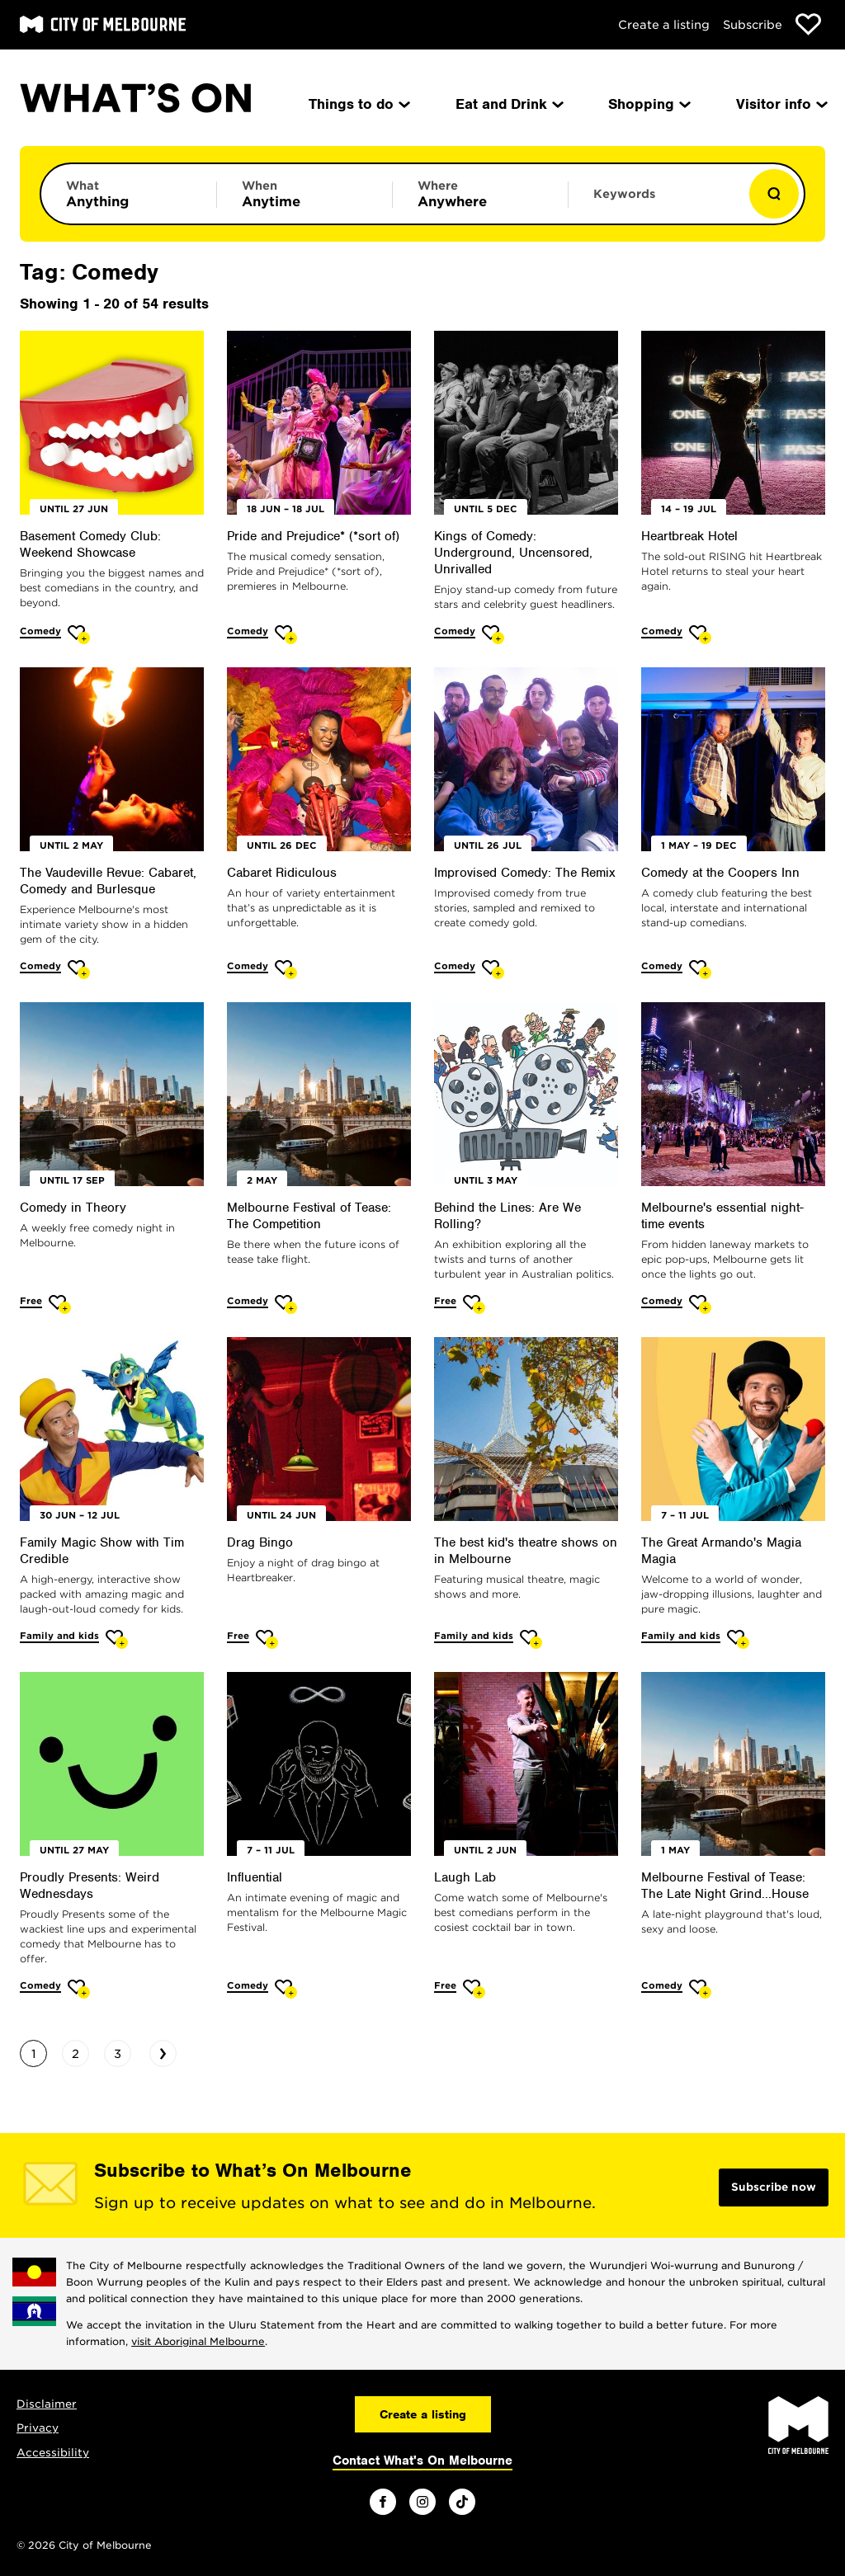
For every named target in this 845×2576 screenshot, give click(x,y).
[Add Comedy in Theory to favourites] (60, 1304)
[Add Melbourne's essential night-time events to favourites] (700, 1304)
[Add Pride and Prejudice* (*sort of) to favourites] (286, 634)
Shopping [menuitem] (648, 104)
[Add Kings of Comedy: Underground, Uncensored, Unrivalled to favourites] (493, 634)
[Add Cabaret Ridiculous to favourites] (286, 969)
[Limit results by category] (129, 193)
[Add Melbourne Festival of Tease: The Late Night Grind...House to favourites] (700, 1989)
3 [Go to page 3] (117, 2053)
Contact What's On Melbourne (422, 2460)
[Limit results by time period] (304, 193)
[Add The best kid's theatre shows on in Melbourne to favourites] (531, 1639)
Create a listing (664, 24)
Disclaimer (47, 2404)
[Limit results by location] (480, 193)
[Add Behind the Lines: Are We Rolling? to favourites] (474, 1304)
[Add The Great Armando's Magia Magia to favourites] (738, 1639)
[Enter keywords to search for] (656, 202)
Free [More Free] (31, 1301)
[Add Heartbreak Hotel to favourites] (700, 634)
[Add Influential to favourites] (286, 1989)
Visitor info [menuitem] (780, 104)
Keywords (624, 193)
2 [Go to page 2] (75, 2053)
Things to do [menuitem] (358, 104)
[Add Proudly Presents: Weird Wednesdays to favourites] (79, 1989)
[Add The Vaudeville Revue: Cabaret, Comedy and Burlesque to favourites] (79, 969)
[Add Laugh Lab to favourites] (474, 1989)
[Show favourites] (808, 24)
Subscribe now (773, 2187)
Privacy (38, 2428)
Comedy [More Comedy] (40, 631)
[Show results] (774, 194)
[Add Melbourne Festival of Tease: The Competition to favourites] (286, 1304)
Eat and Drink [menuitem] (508, 104)
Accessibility (53, 2452)
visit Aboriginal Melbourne (198, 2341)
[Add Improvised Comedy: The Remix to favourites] (493, 969)
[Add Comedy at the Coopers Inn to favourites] (700, 969)
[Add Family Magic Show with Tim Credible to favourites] (117, 1639)
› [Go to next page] (163, 2051)
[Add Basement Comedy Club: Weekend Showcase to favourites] (79, 634)
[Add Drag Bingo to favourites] (267, 1639)
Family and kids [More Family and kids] (59, 1635)
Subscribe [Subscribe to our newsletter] (752, 24)
